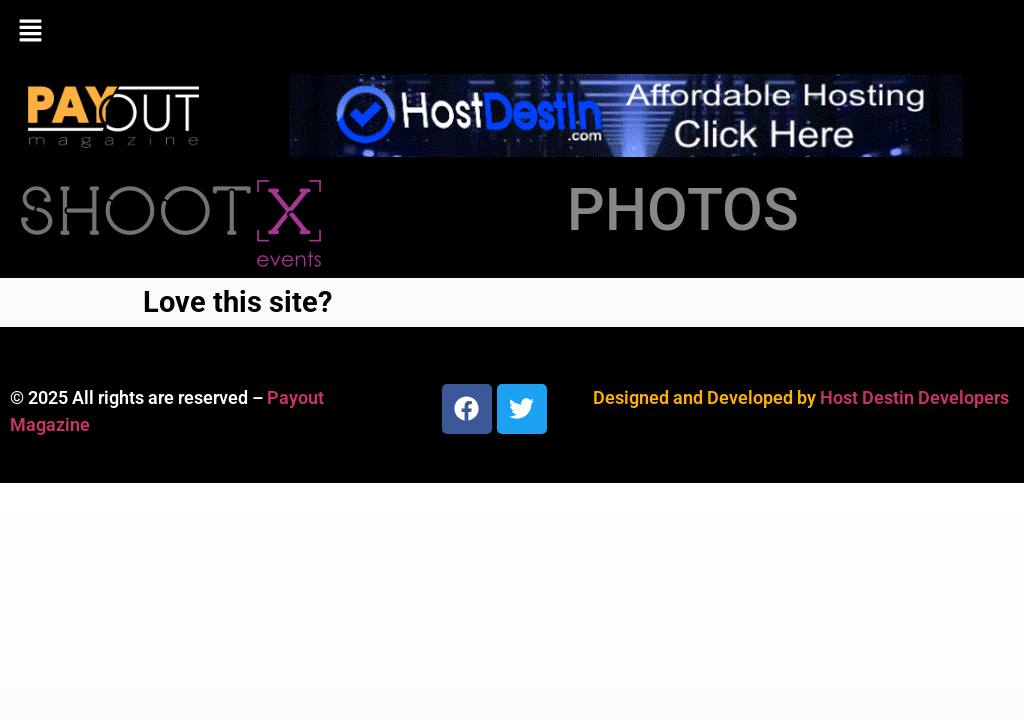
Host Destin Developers (914, 397)
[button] (512, 32)
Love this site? (237, 302)
